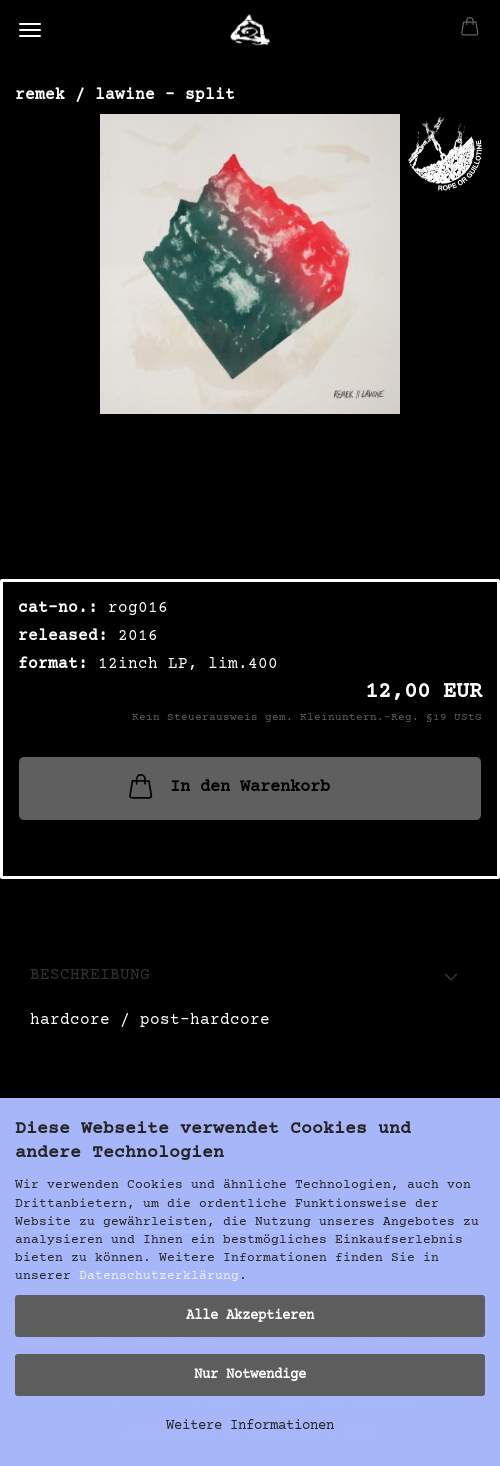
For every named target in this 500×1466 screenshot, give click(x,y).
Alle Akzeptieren (250, 1316)
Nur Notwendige (250, 1375)
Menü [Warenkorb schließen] (30, 30)
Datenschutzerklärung (159, 1276)
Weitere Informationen (250, 1426)
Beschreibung (90, 975)
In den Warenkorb (227, 786)
